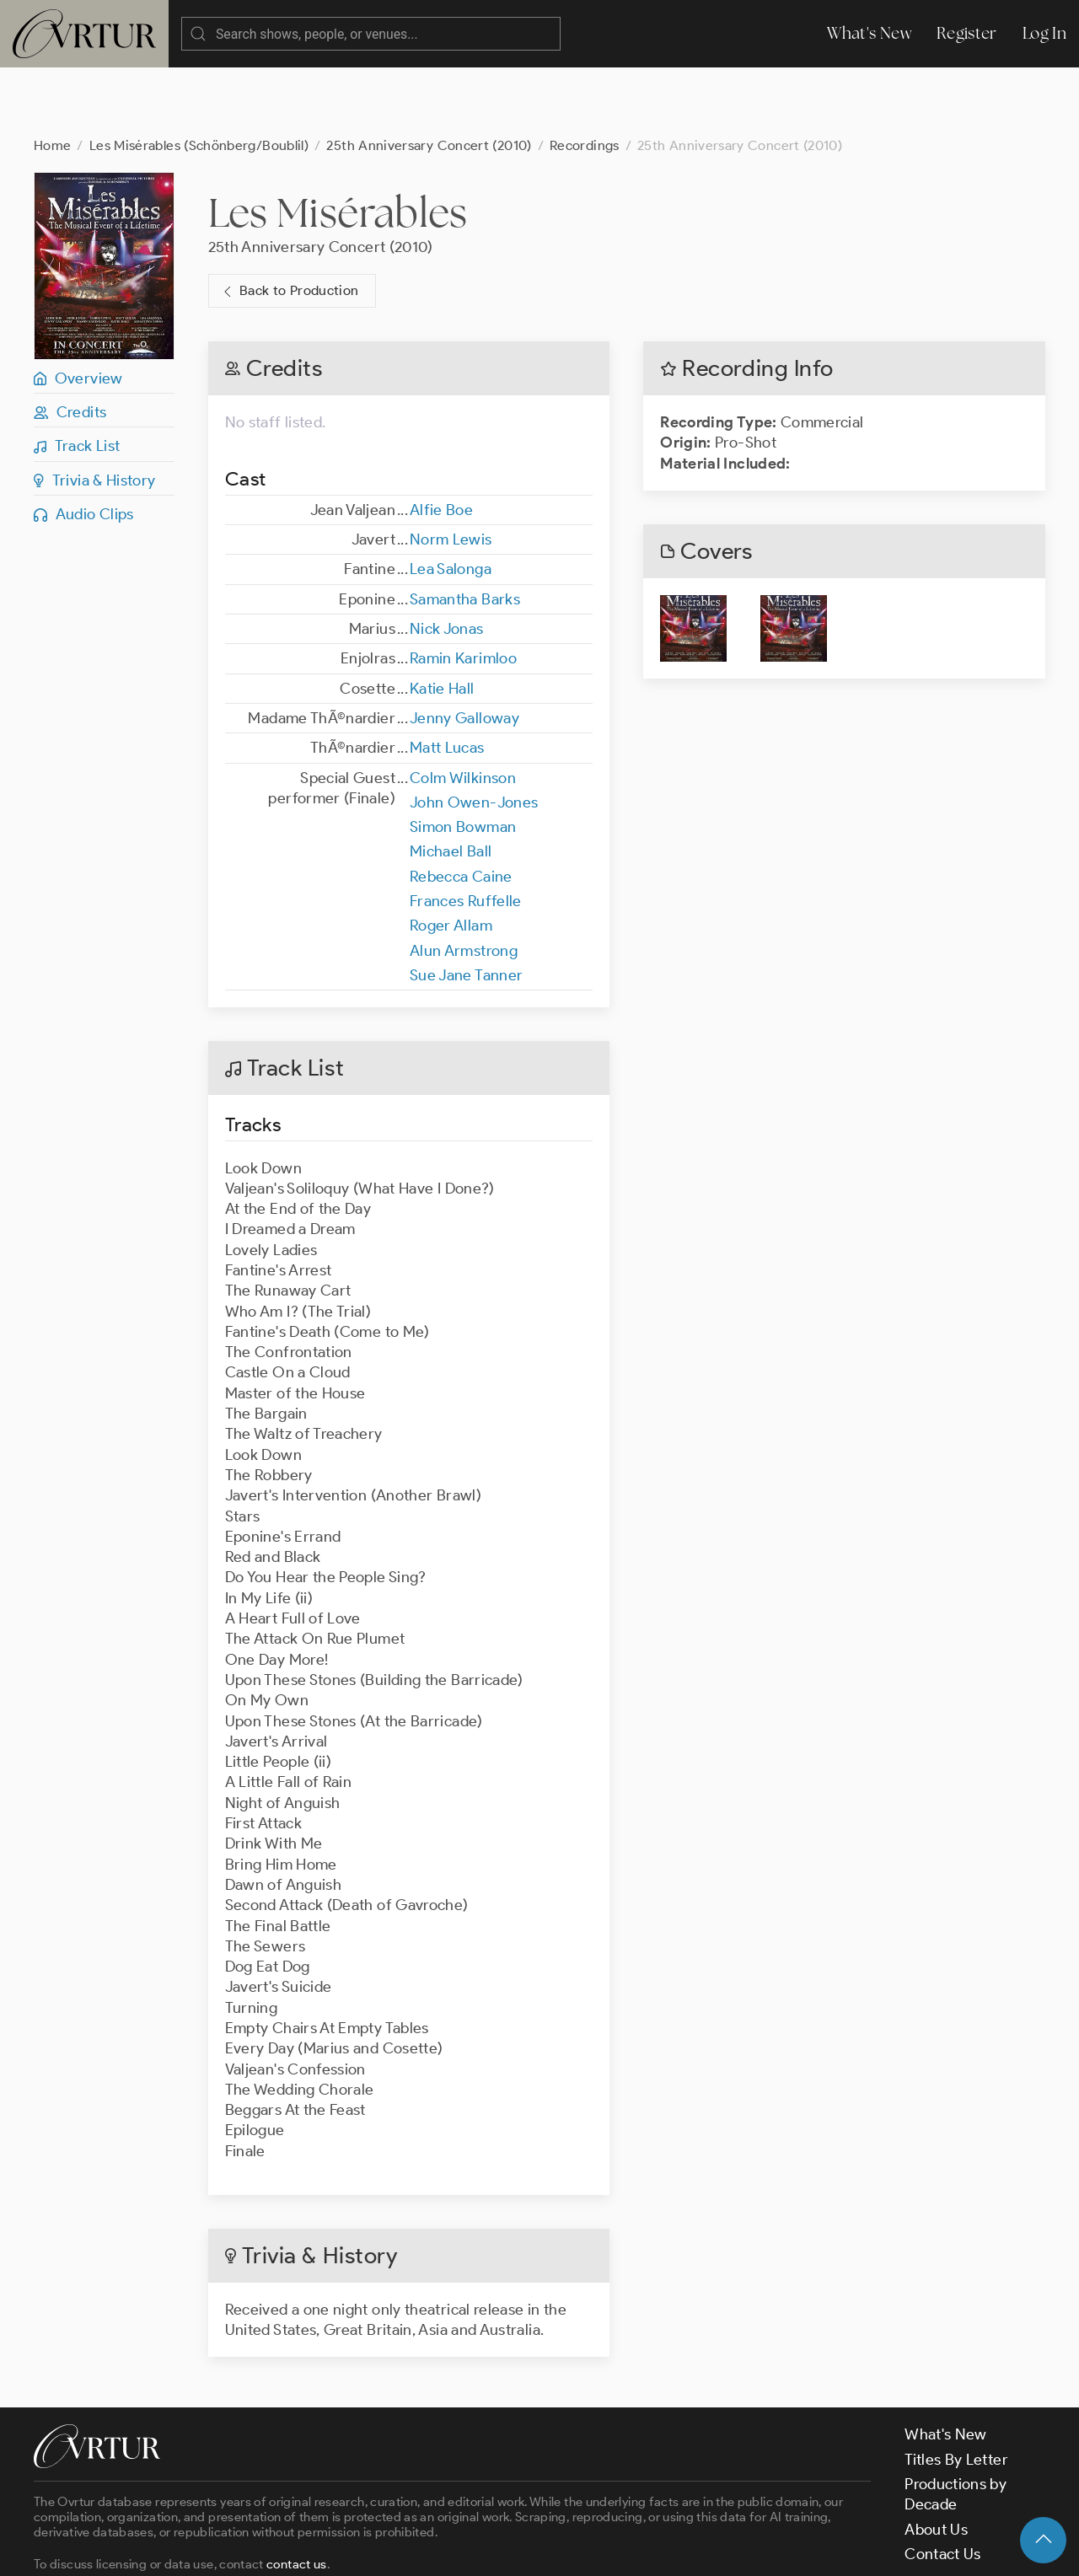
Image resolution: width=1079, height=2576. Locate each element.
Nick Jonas (447, 561)
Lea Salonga (450, 501)
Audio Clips (84, 446)
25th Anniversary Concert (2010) (428, 78)
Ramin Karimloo (463, 591)
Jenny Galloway (464, 650)
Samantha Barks (465, 532)
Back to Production (289, 224)
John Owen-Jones (474, 735)
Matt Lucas (447, 680)
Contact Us (943, 2486)
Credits (70, 344)
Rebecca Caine (461, 809)
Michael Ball (450, 784)
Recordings (585, 78)
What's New (869, 33)
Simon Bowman (463, 759)
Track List (77, 378)
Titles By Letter (956, 2392)
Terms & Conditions (305, 2548)
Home (52, 78)
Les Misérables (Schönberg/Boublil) (199, 78)
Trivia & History (95, 413)
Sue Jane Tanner (466, 908)
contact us (296, 2496)
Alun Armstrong (464, 883)
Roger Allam (451, 858)
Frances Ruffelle (466, 833)
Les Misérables (338, 145)
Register (967, 33)
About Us (936, 2462)
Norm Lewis (451, 472)
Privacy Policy (430, 2548)
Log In (1044, 33)
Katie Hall (442, 621)
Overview (78, 311)
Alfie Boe (441, 442)
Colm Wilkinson (463, 710)
